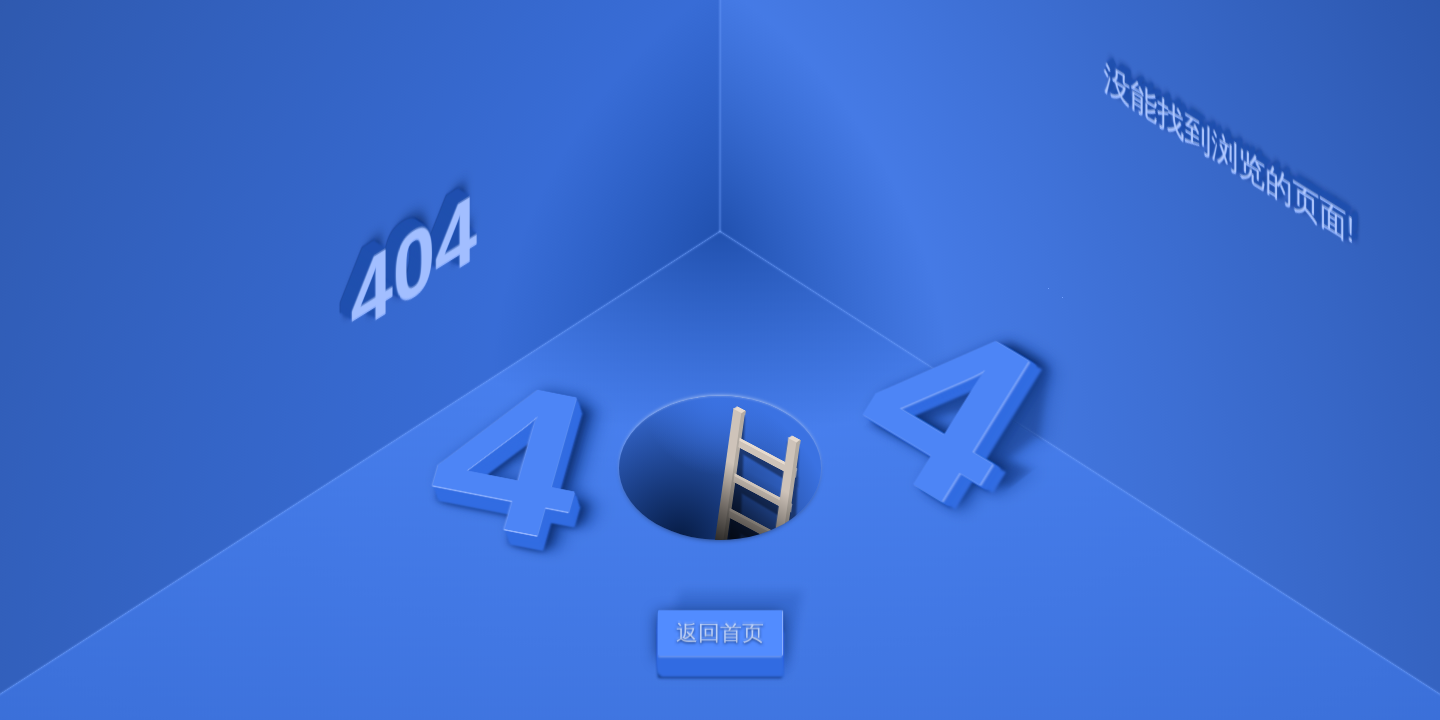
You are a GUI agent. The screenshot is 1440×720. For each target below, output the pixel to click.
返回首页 (720, 633)
